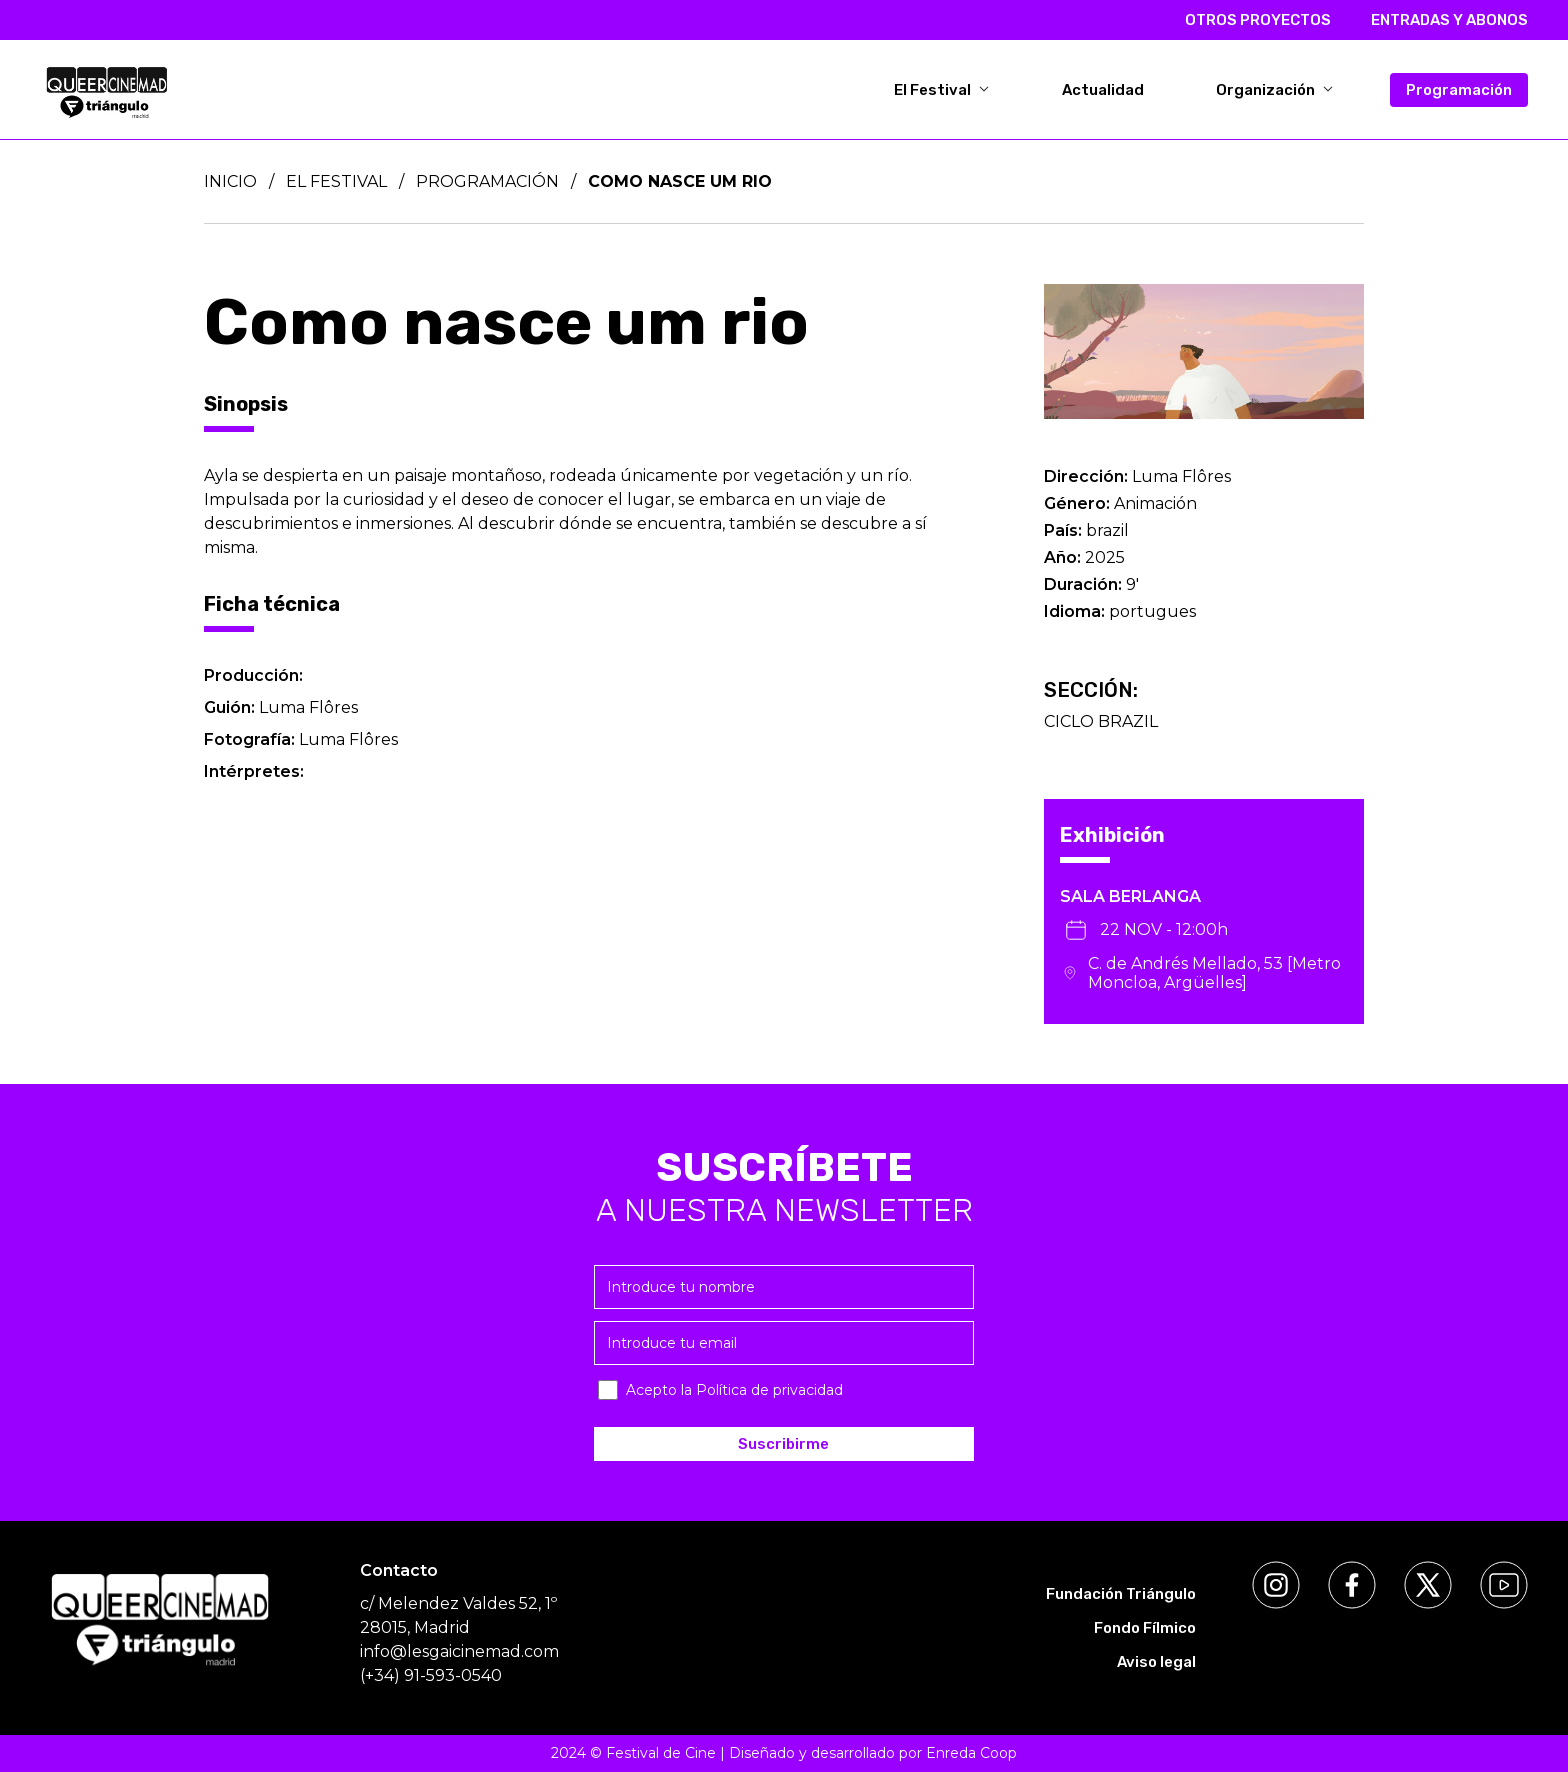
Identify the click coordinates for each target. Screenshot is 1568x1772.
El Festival (942, 90)
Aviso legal (1156, 1662)
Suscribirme (783, 1444)
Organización (1275, 90)
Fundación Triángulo (1121, 1594)
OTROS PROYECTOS (1258, 20)
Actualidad (1103, 90)
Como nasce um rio (680, 181)
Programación (1459, 90)
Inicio (230, 181)
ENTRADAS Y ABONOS (1449, 20)
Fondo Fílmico (1145, 1628)
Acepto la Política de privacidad (734, 1390)
